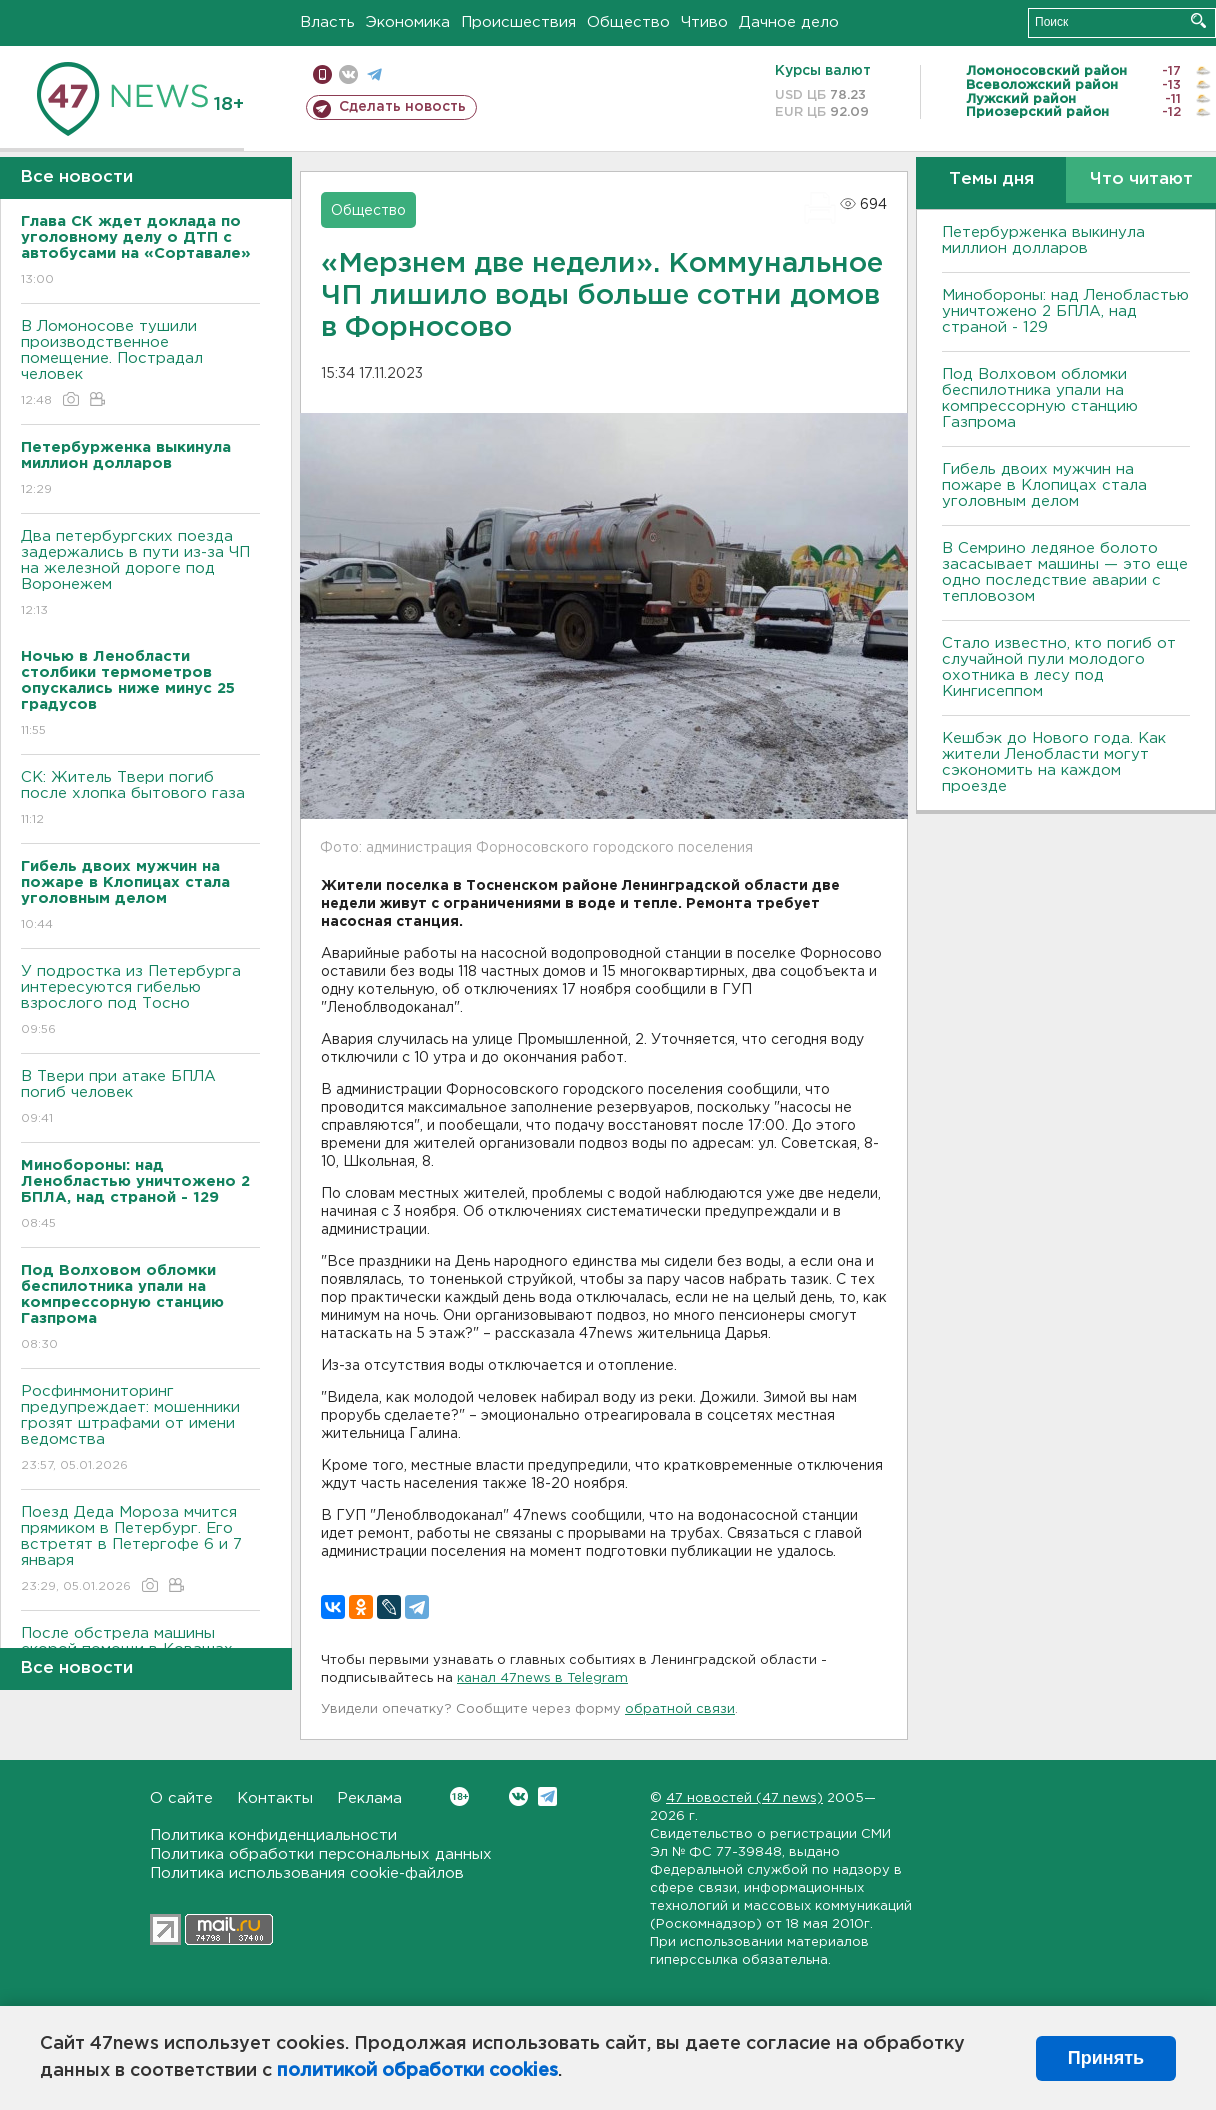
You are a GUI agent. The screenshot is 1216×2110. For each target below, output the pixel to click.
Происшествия (518, 22)
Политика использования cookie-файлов (307, 1873)
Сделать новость (402, 107)
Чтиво (704, 22)
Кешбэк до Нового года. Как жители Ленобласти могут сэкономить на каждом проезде (1054, 762)
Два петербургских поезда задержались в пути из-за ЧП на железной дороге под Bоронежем (140, 574)
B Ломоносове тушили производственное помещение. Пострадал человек (140, 364)
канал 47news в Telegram (542, 1678)
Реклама (369, 1798)
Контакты (275, 1798)
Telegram (547, 1796)
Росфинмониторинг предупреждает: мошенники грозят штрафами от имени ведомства (140, 1429)
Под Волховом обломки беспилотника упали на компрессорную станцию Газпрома (1040, 398)
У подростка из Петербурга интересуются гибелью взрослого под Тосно (140, 1001)
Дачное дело (789, 22)
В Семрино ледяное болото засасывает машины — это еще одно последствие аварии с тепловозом (1065, 572)
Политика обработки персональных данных (321, 1854)
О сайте (181, 1798)
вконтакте (348, 74)
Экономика (408, 22)
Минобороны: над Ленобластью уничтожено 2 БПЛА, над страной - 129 (1065, 311)
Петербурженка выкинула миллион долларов (1043, 240)
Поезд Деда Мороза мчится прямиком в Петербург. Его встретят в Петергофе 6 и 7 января (140, 1550)
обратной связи (680, 1709)
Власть (327, 22)
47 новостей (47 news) (744, 1798)
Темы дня (991, 179)
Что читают (1141, 179)
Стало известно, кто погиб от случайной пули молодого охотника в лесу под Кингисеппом (1059, 667)
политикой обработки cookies (417, 2071)
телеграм (374, 74)
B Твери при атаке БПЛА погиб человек (140, 1098)
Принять (1106, 2058)
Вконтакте (459, 1796)
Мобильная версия (322, 74)
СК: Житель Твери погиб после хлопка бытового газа (140, 799)
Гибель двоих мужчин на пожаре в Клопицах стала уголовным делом (1044, 485)
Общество (628, 22)
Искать (1198, 20)
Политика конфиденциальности (273, 1835)
